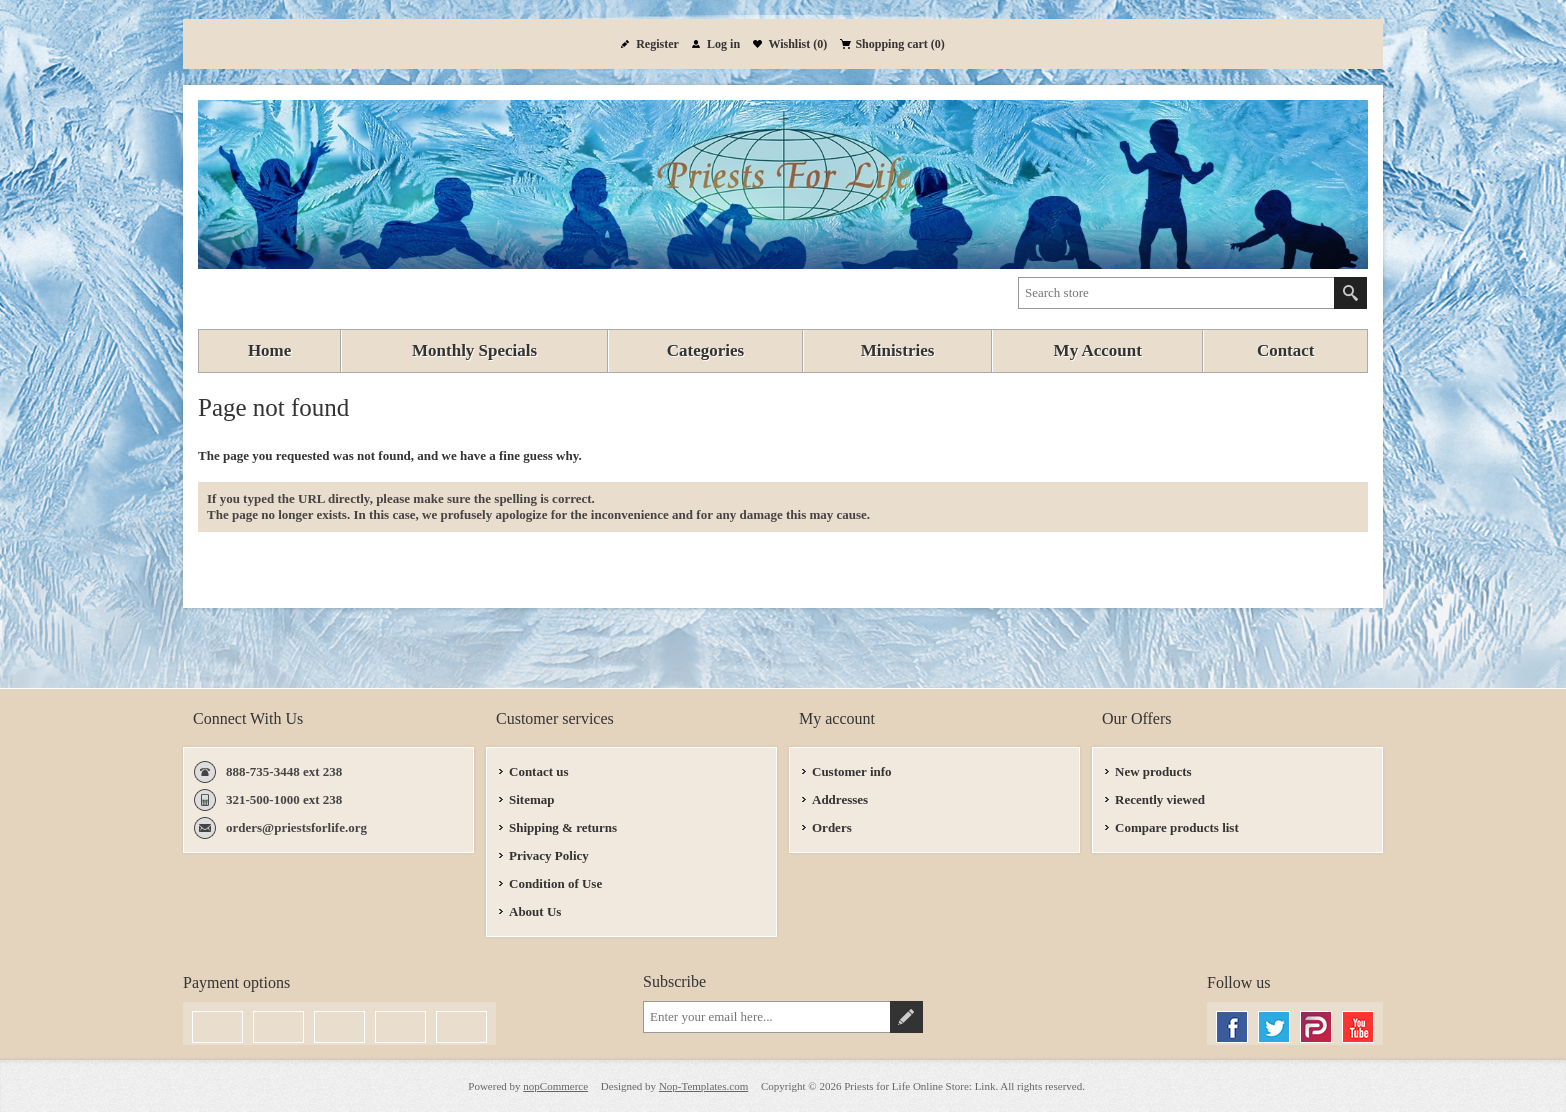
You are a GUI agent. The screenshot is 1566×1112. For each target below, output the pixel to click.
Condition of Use (555, 883)
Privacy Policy (549, 855)
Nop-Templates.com (703, 1086)
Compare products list (1177, 827)
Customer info (852, 771)
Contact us (539, 771)
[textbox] (1176, 293)
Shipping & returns (563, 827)
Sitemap (532, 799)
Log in (723, 44)
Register (657, 44)
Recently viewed (1160, 799)
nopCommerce (555, 1086)
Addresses (840, 799)
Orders (832, 827)
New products (1153, 771)
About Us (535, 911)
